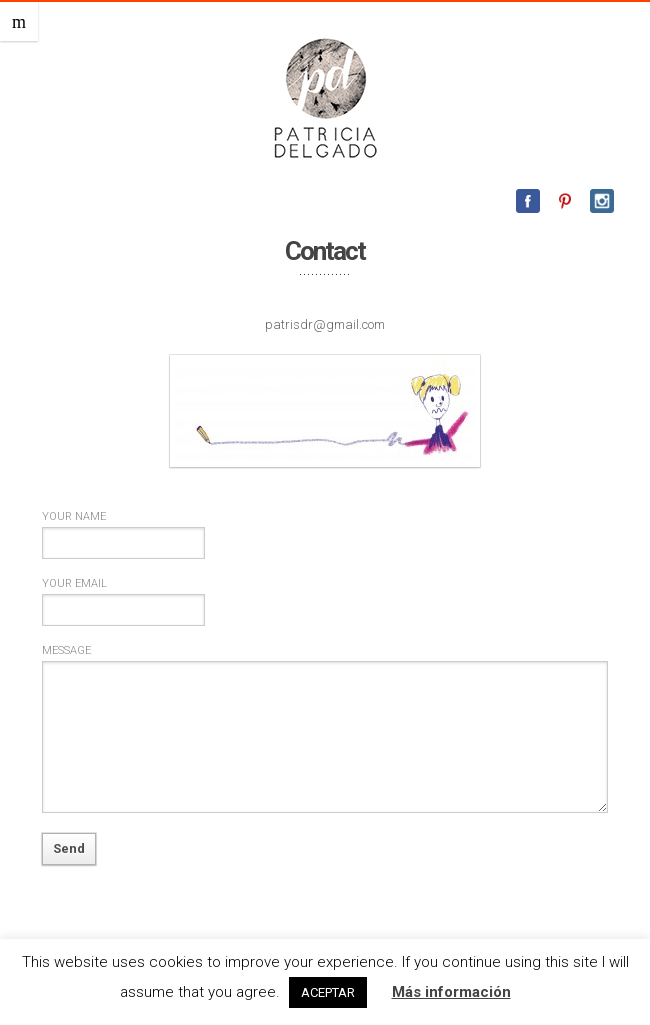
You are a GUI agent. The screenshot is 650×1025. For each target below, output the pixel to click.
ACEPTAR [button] (328, 992)
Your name (74, 516)
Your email (74, 583)
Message (66, 650)
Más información (451, 992)
